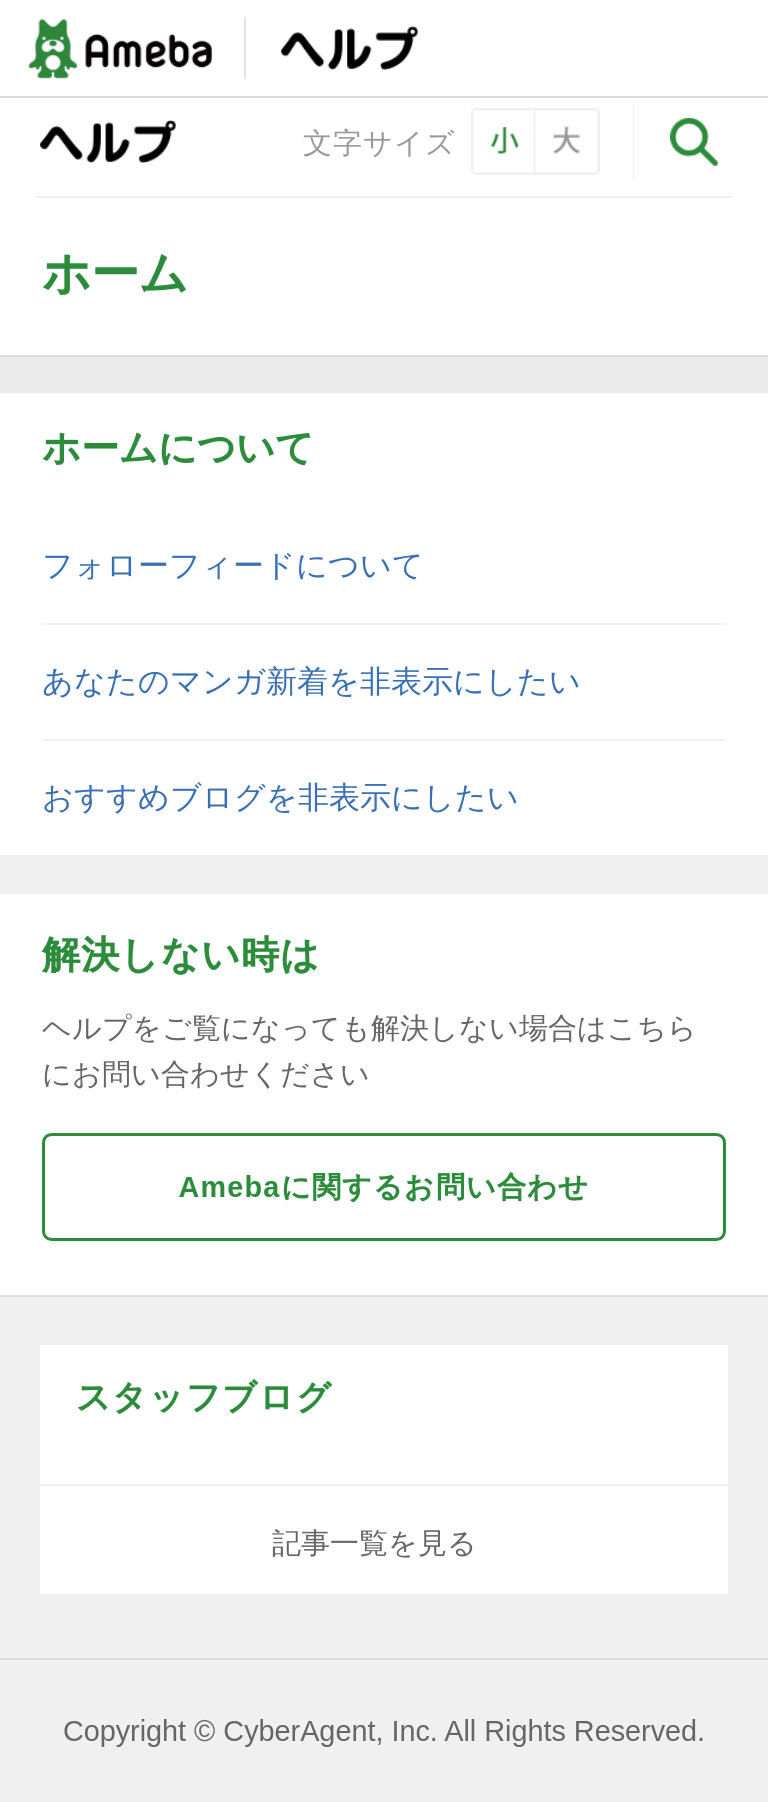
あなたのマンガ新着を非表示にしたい (311, 681)
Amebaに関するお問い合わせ (383, 1187)
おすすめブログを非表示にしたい (280, 797)
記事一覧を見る (374, 1543)
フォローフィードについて (233, 565)
